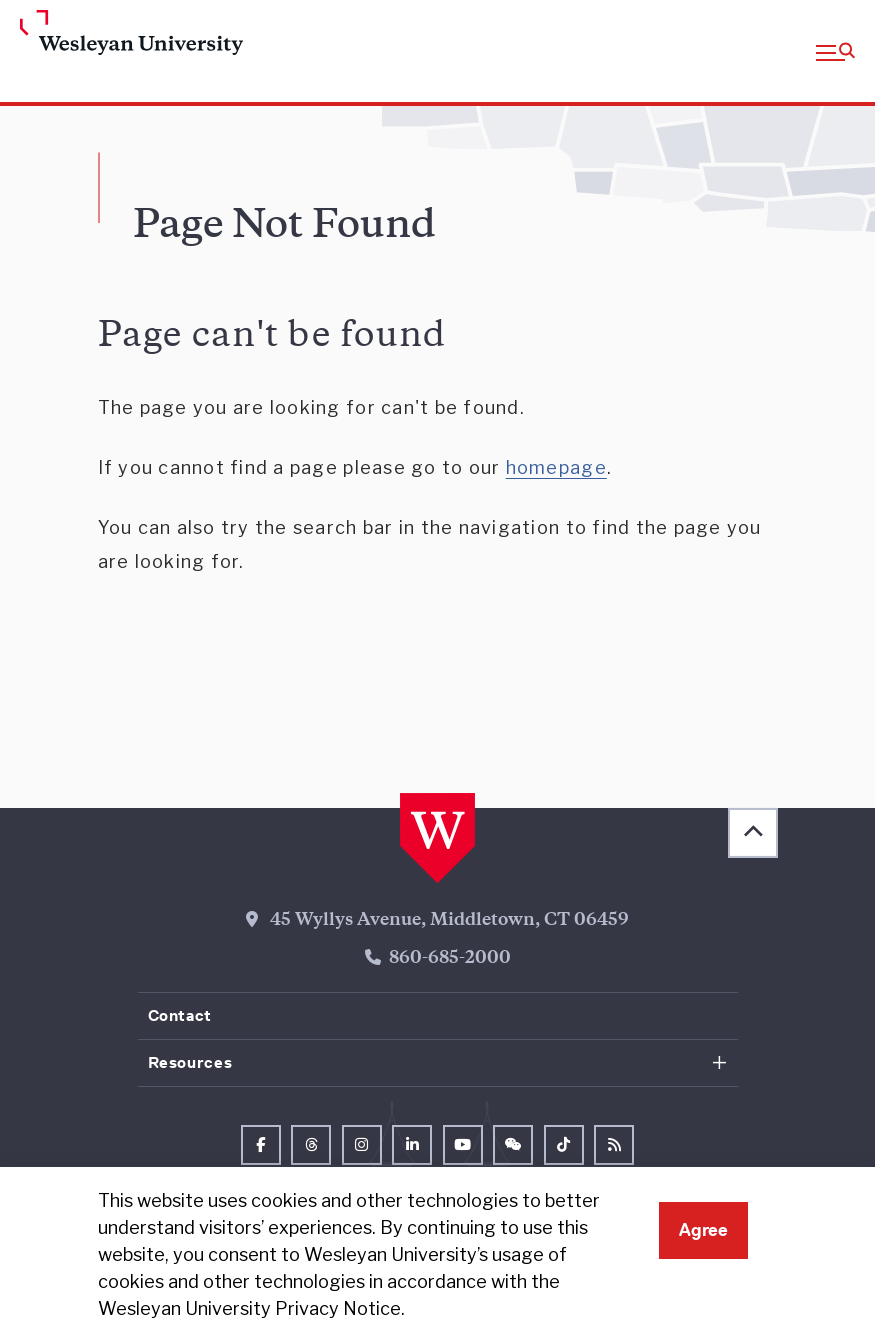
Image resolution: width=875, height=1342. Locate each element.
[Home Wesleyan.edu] (114, 34)
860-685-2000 (450, 959)
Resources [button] (190, 1062)
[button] (835, 51)
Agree (703, 1230)
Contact (180, 1015)
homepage (556, 467)
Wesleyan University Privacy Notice (249, 1308)
